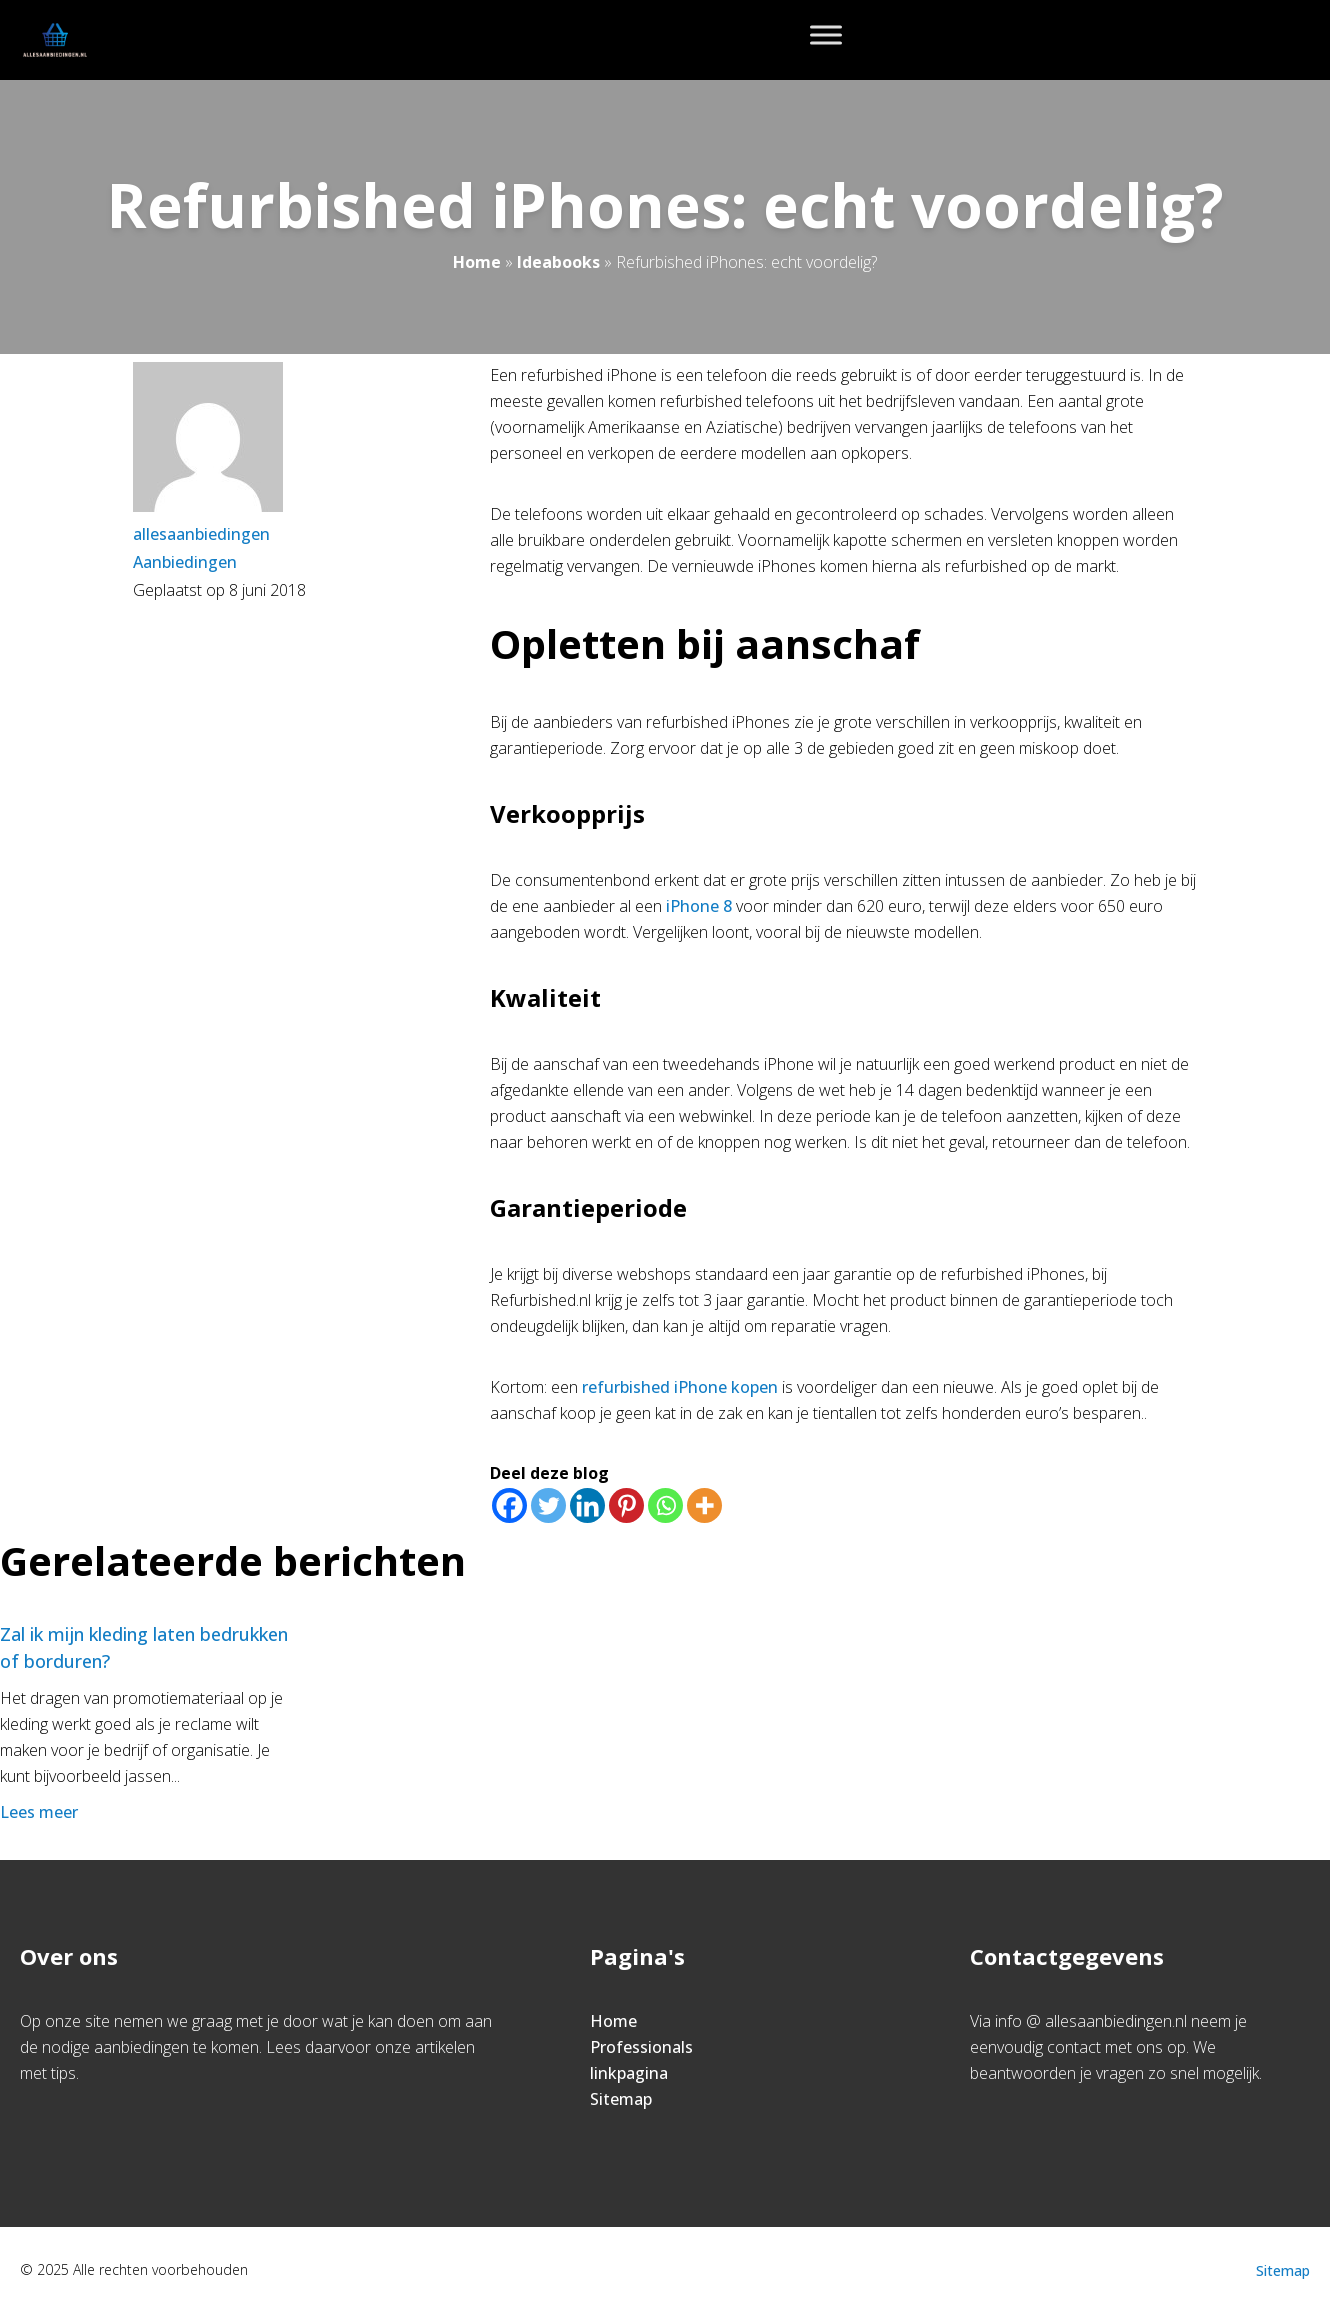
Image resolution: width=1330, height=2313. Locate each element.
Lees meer (41, 1812)
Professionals (641, 2047)
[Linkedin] (587, 1505)
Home (477, 262)
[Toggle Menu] (826, 34)
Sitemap (621, 2099)
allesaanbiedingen (201, 534)
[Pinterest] (626, 1505)
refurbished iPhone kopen (680, 1387)
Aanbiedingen (185, 562)
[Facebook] (509, 1505)
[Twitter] (548, 1505)
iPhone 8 (699, 906)
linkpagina (629, 2073)
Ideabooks (558, 262)
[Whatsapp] (665, 1505)
